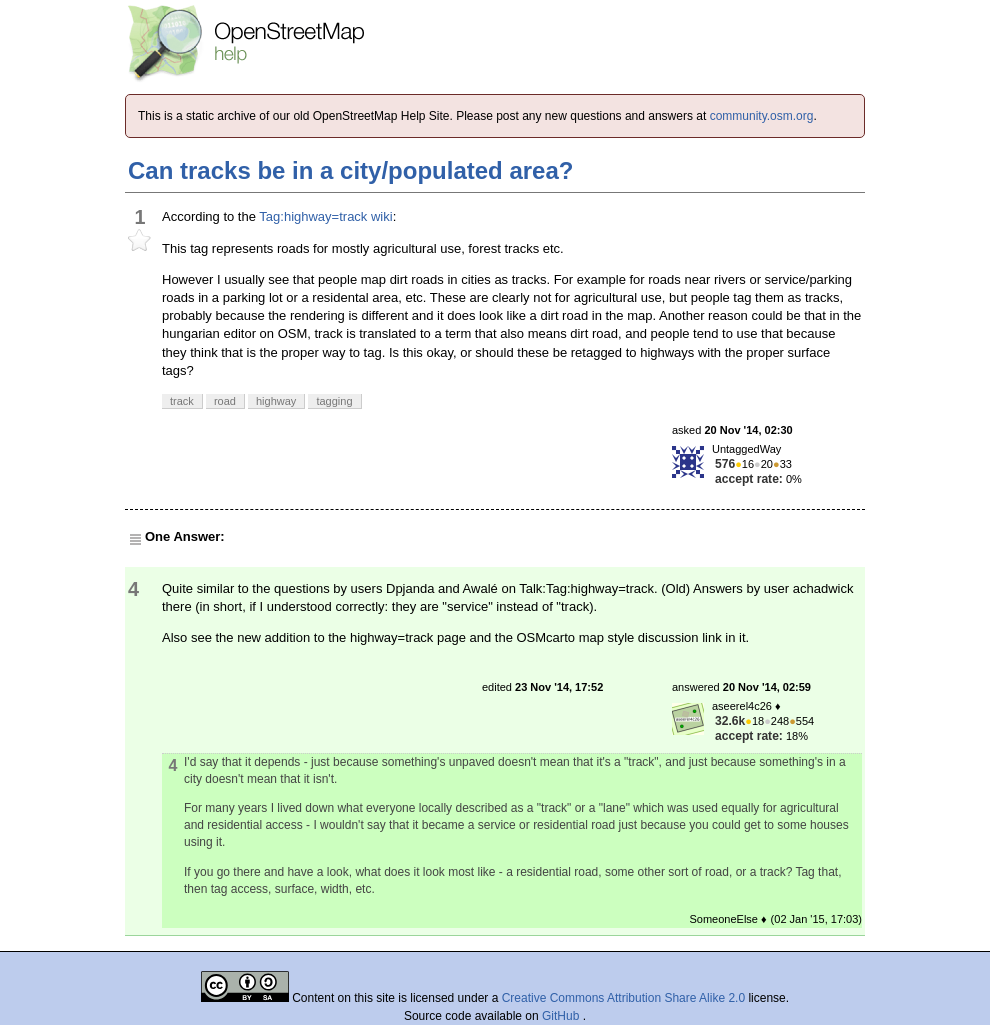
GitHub (562, 1016)
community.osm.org (762, 116)
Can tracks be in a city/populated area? (350, 170)
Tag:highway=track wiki (325, 216)
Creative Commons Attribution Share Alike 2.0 (623, 998)
